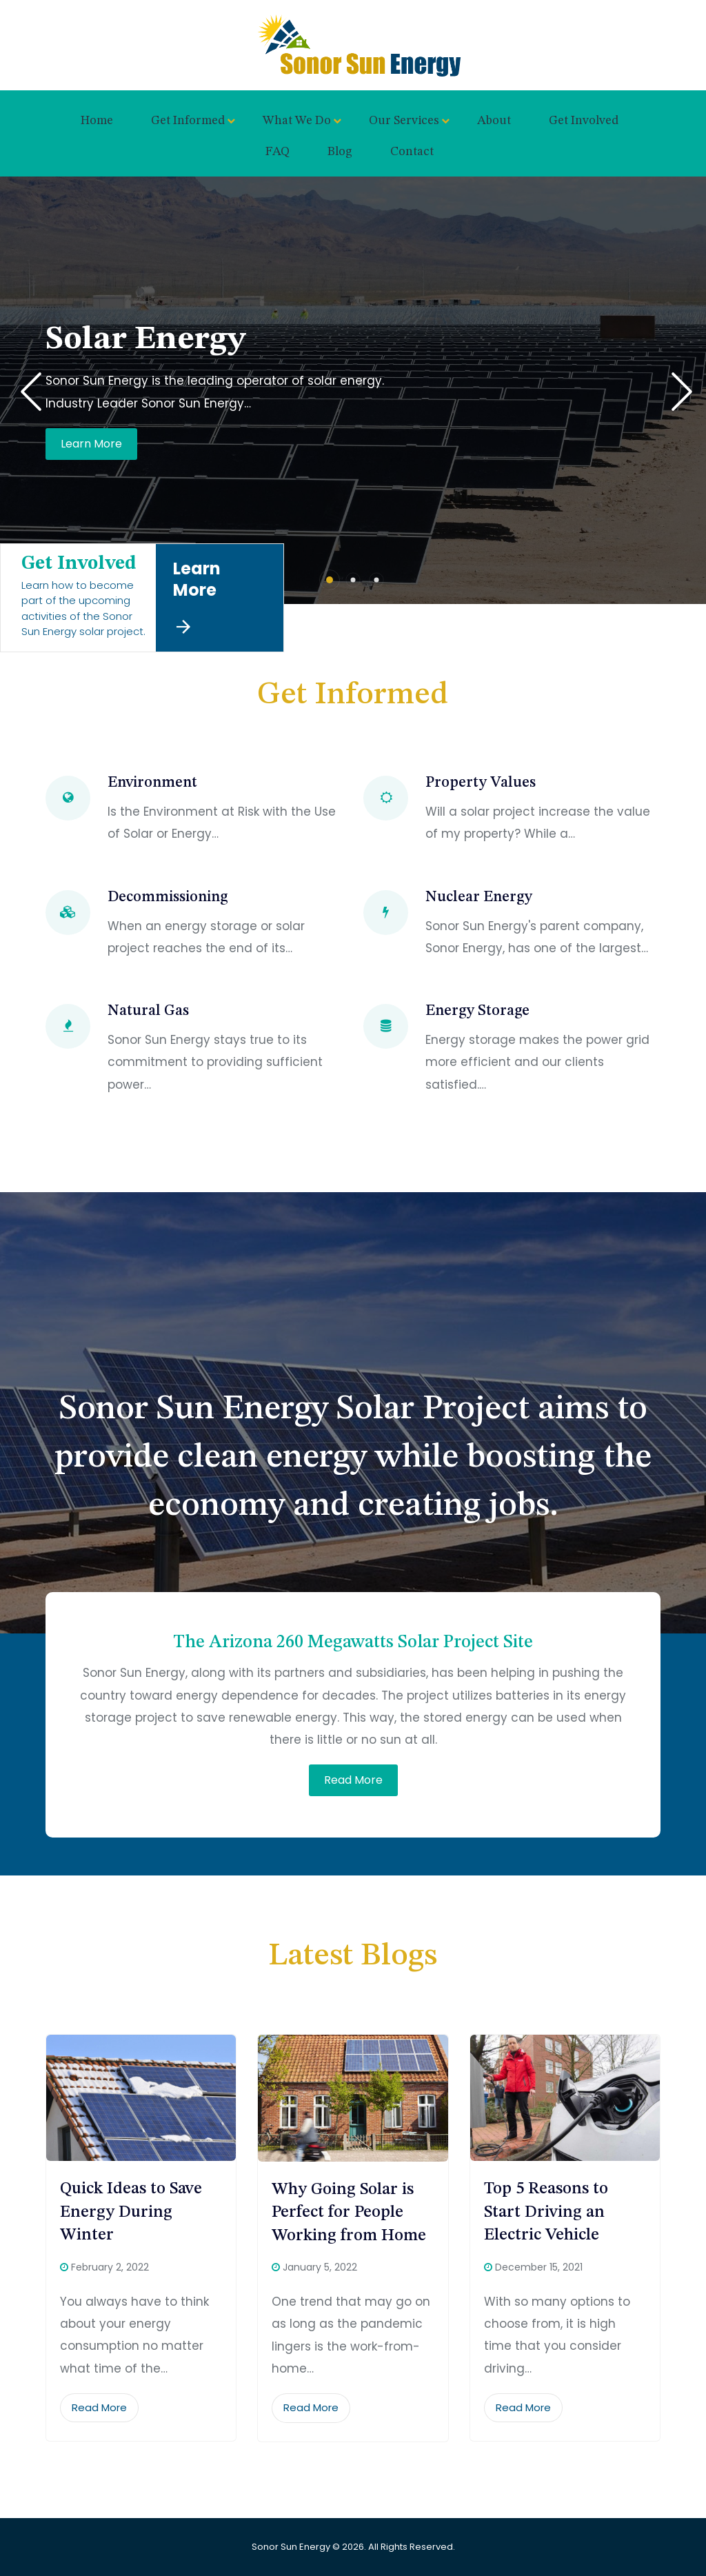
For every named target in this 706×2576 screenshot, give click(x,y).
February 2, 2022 (110, 2267)
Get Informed (188, 120)
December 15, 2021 (539, 2267)
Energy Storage (477, 1010)
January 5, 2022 (320, 2267)
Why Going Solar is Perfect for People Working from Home (349, 2213)
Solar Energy (145, 339)
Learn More (91, 447)
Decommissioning (168, 897)
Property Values (480, 782)
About (494, 120)
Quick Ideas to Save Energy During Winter (131, 2212)
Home (97, 120)
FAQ (277, 151)
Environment (152, 782)
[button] (329, 579)
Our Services (404, 120)
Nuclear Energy (478, 897)
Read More (353, 1780)
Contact (412, 151)
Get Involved (583, 120)
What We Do (297, 120)
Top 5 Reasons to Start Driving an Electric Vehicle (546, 2212)
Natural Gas (148, 1010)
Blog (339, 151)
